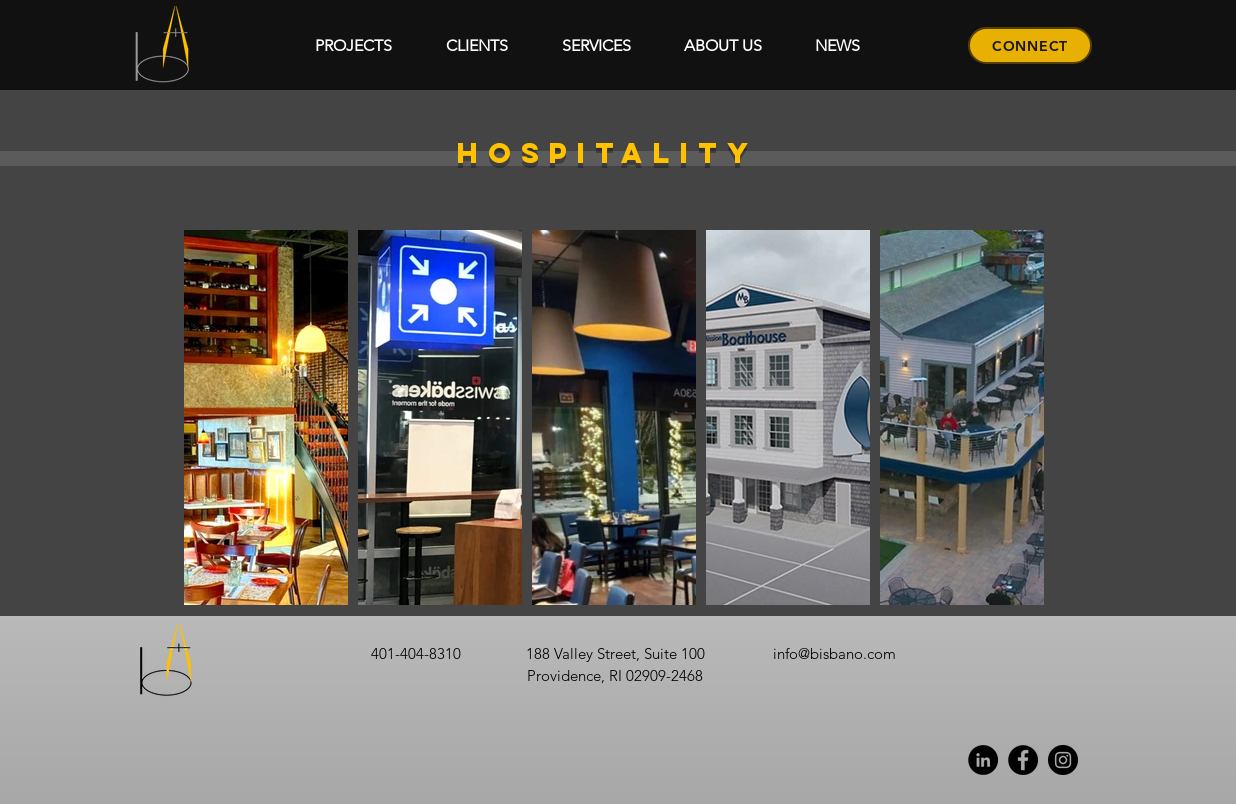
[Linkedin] (983, 760)
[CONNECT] (1030, 45)
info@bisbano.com (834, 653)
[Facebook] (1023, 760)
